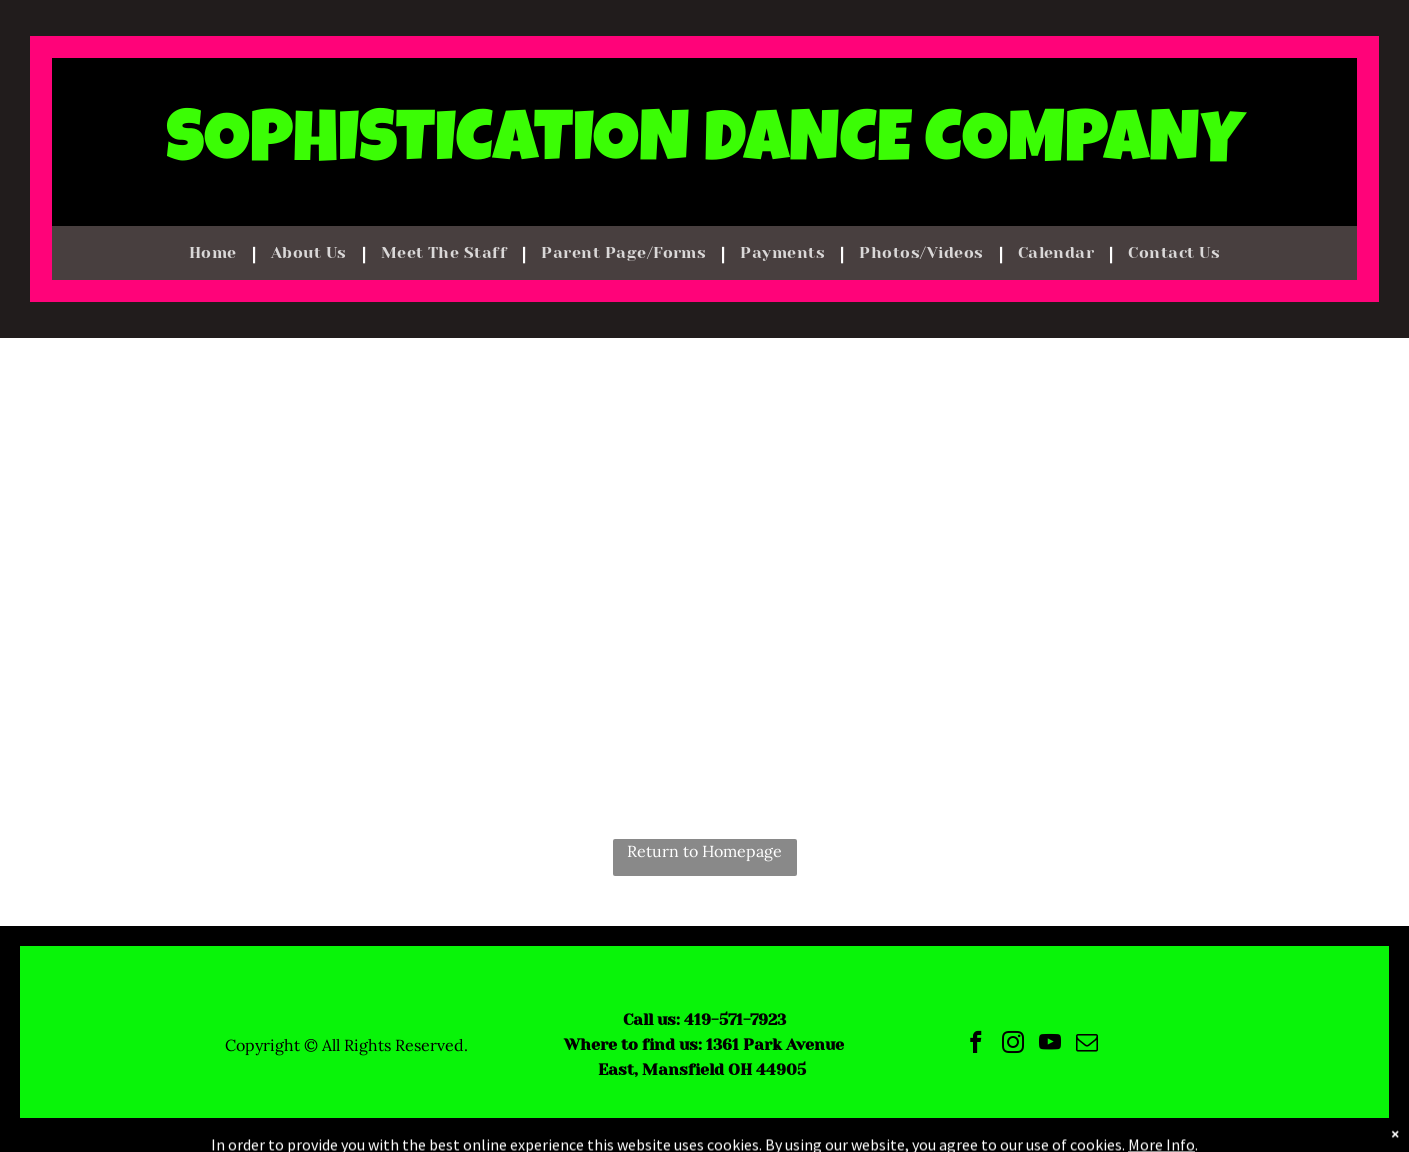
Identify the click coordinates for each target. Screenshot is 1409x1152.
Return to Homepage (704, 851)
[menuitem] (215, 253)
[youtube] (1050, 1045)
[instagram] (1013, 1045)
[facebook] (976, 1045)
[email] (1087, 1045)
